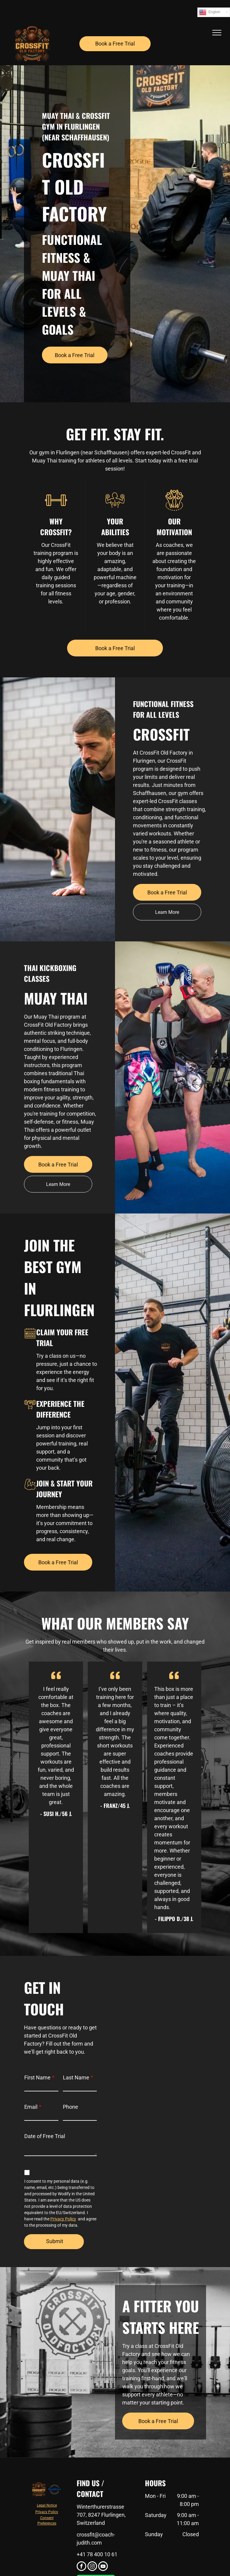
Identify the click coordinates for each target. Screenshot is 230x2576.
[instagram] (92, 2566)
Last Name (76, 2077)
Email (30, 2107)
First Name (37, 2077)
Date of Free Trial (44, 2136)
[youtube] (103, 2566)
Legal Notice (47, 2505)
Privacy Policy (63, 2219)
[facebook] (81, 2566)
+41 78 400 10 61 (97, 2554)
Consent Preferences (46, 2520)
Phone (70, 2107)
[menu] (217, 32)
